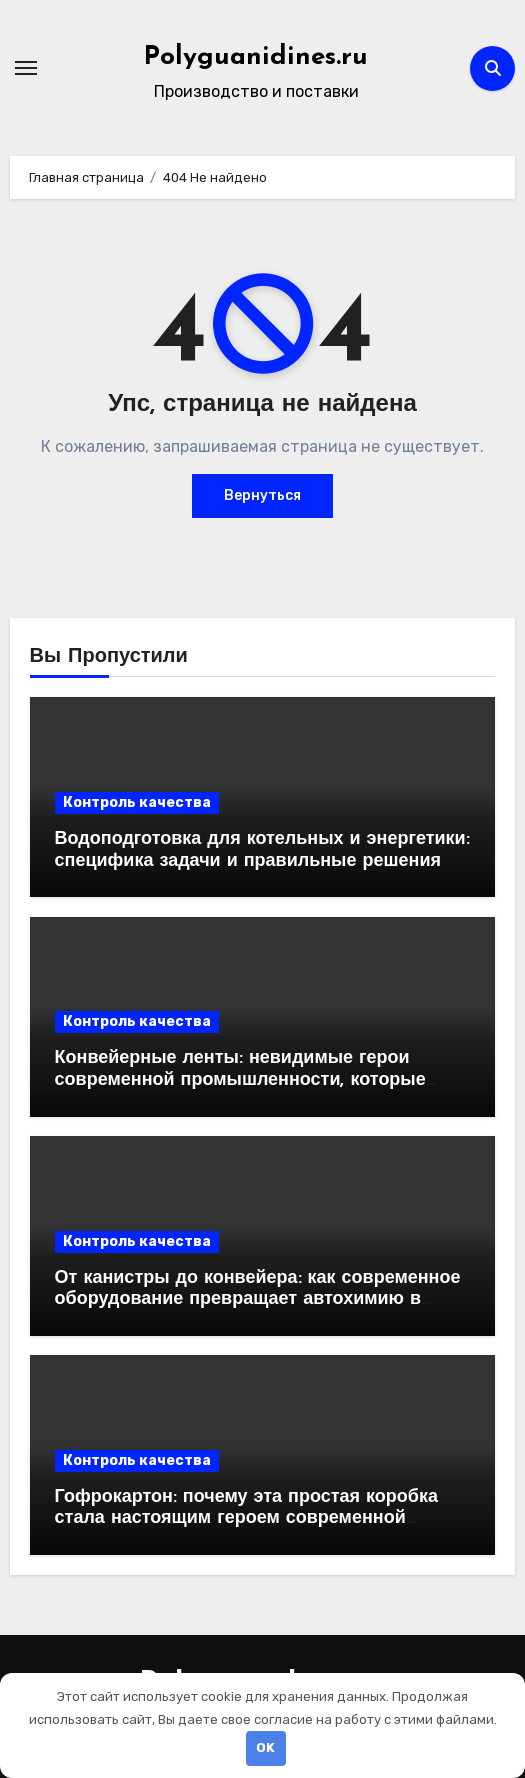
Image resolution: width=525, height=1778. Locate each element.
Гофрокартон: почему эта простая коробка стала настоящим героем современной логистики (246, 1519)
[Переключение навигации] (26, 68)
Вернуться (262, 495)
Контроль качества (137, 802)
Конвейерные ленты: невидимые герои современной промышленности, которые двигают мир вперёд (240, 1080)
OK (265, 1747)
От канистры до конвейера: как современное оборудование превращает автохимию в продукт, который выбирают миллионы (258, 1300)
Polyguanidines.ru (256, 57)
